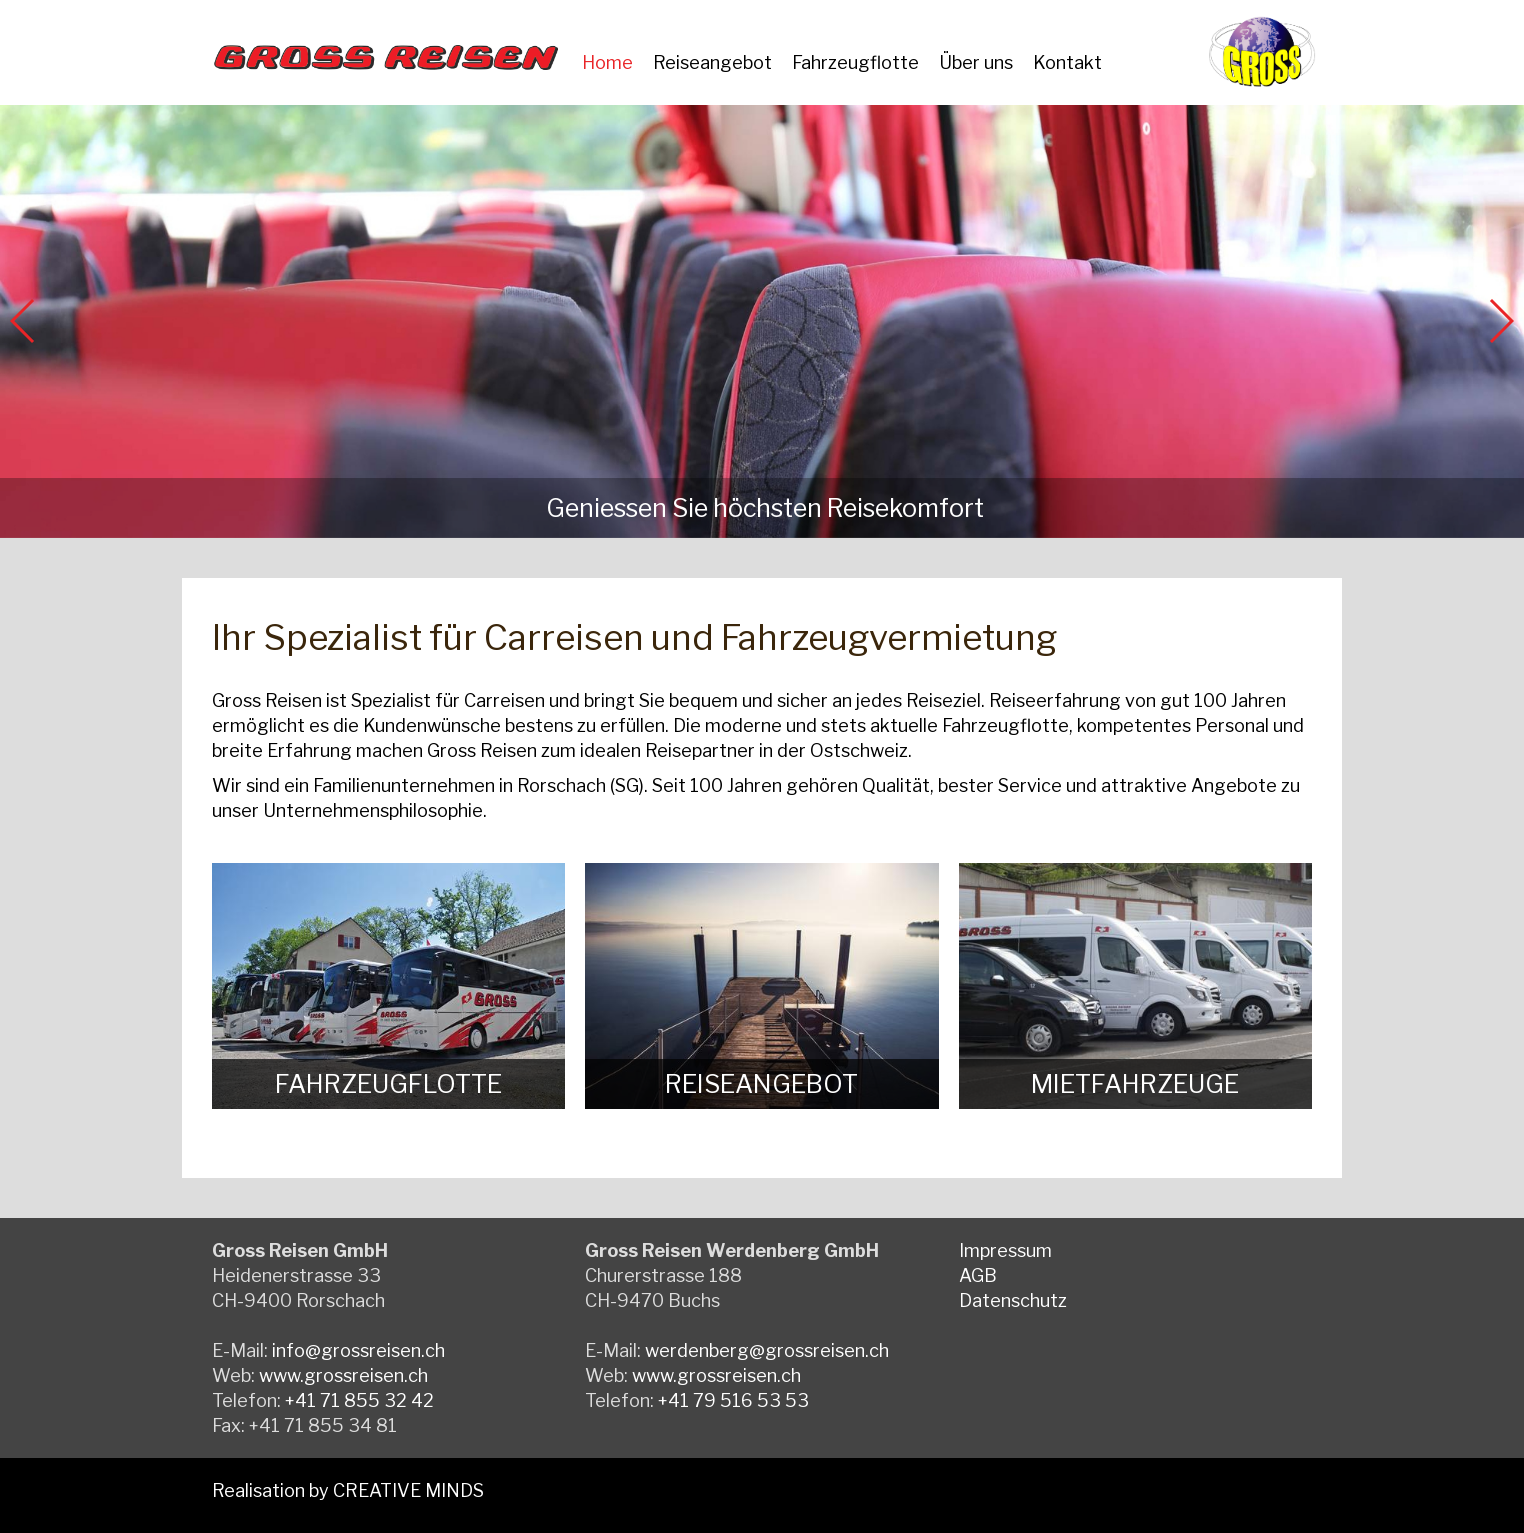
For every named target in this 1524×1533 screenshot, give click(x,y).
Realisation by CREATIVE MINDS (348, 1490)
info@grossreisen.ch (358, 1350)
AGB (978, 1275)
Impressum (1005, 1250)
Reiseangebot (712, 62)
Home (607, 62)
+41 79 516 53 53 (733, 1400)
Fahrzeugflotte (855, 62)
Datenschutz (1013, 1300)
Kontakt (1067, 62)
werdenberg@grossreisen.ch (767, 1350)
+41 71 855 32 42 (359, 1400)
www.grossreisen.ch (343, 1375)
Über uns (976, 62)
